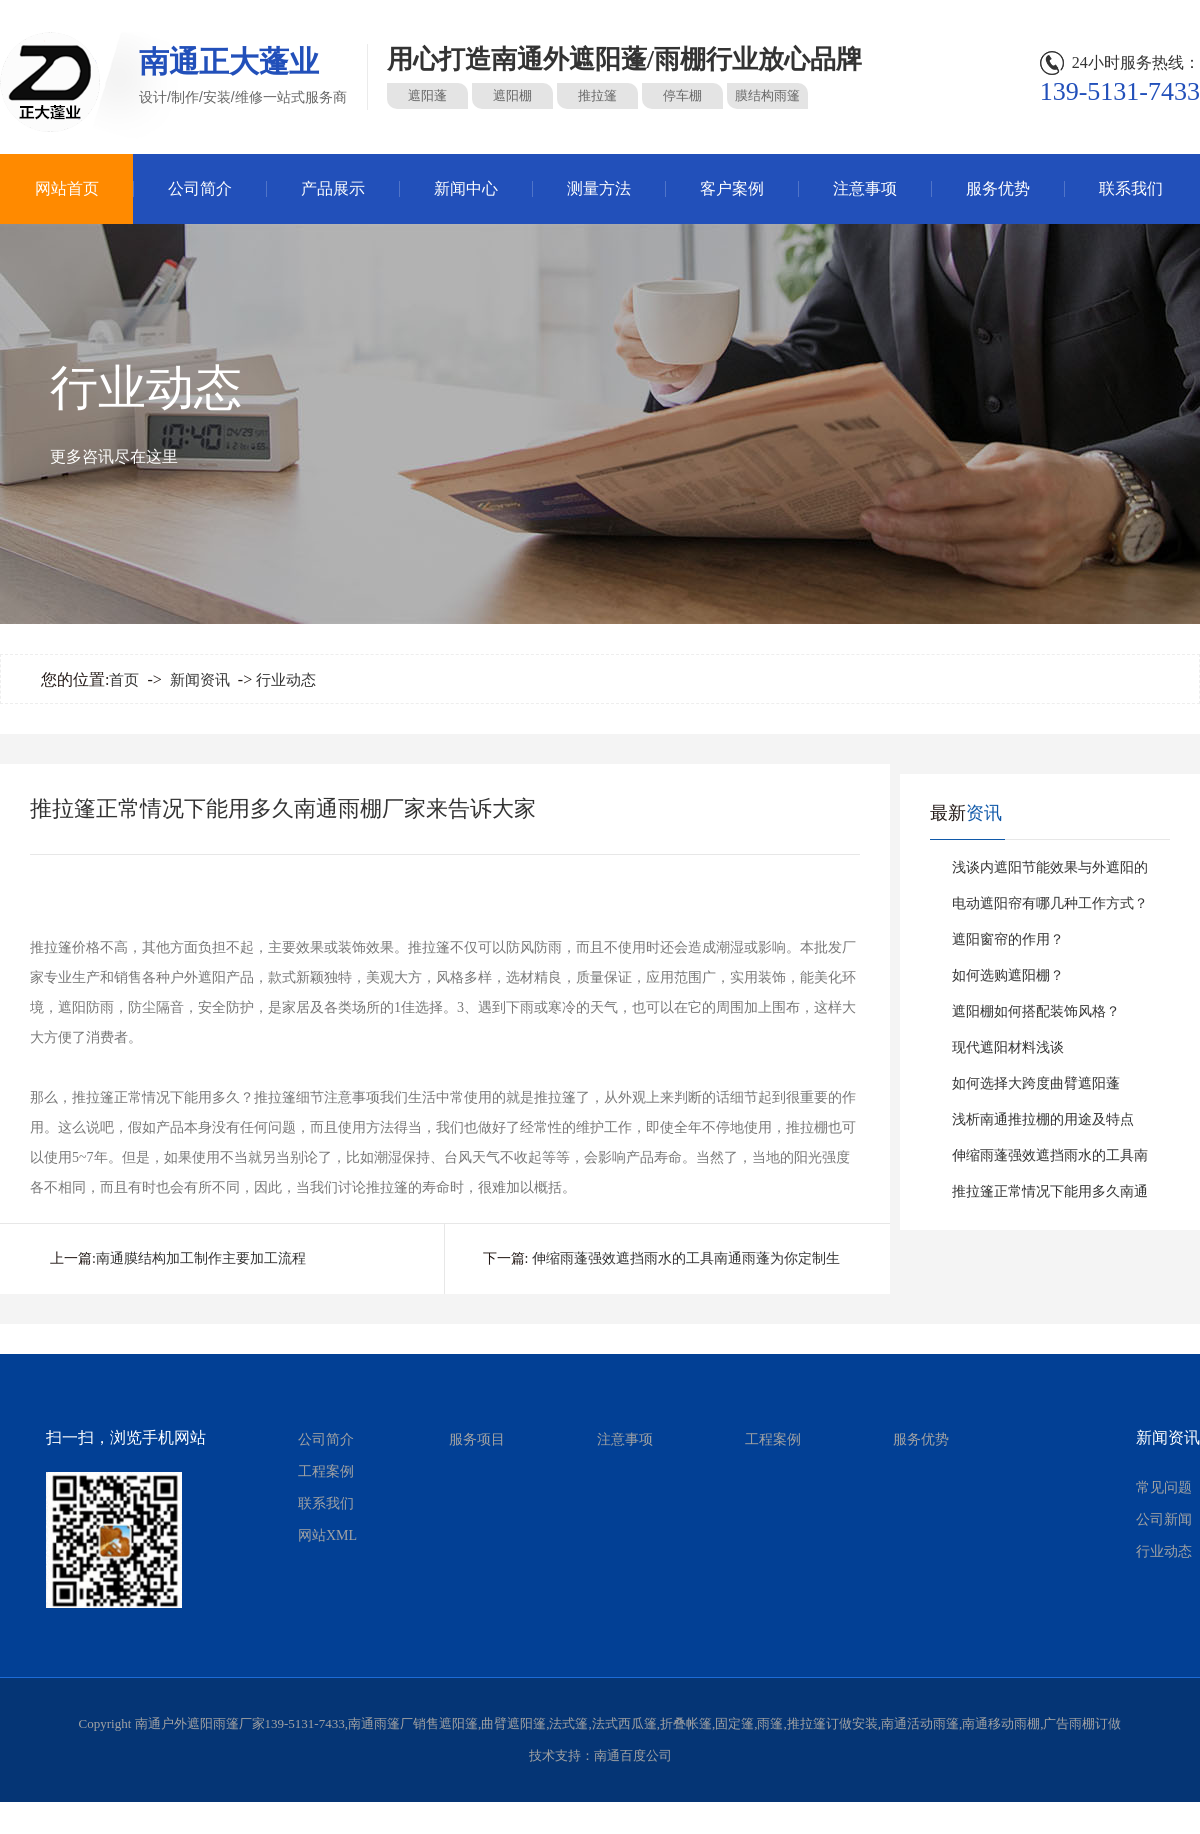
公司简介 (200, 188)
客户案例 (732, 188)
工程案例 (326, 1471)
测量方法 (599, 188)
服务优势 (998, 188)
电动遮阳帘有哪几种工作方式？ (1050, 903)
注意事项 (865, 188)
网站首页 (67, 188)
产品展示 (333, 188)
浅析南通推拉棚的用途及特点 (1043, 1119)
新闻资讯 (200, 680)
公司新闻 (1164, 1519)
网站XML (327, 1535)
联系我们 (1131, 188)
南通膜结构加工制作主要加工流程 (201, 1258)
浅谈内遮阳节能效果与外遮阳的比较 (1050, 873)
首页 (124, 680)
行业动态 (286, 680)
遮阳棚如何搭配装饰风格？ (1036, 1011)
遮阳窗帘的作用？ (1008, 939)
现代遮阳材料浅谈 (1008, 1047)
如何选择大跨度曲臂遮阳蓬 (1036, 1083)
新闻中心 (466, 188)
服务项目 (477, 1439)
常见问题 (1164, 1487)
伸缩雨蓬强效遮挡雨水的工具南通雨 (1050, 1161)
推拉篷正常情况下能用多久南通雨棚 (1050, 1197)
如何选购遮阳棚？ (1008, 975)
